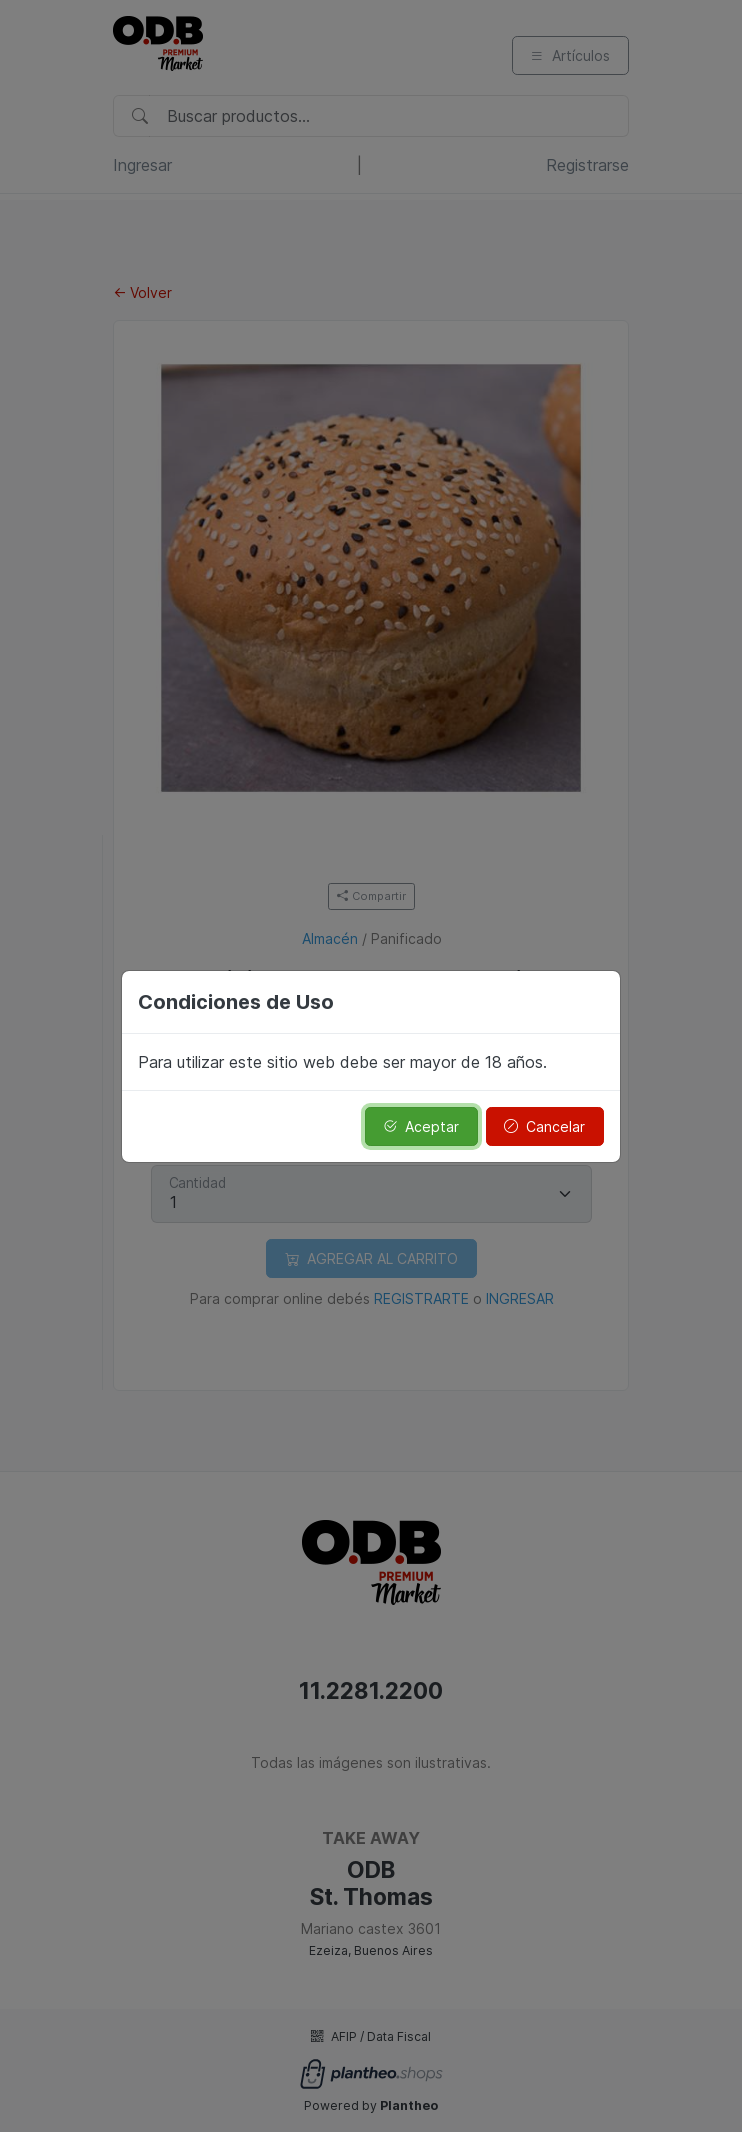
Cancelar (544, 1126)
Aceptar (421, 1126)
